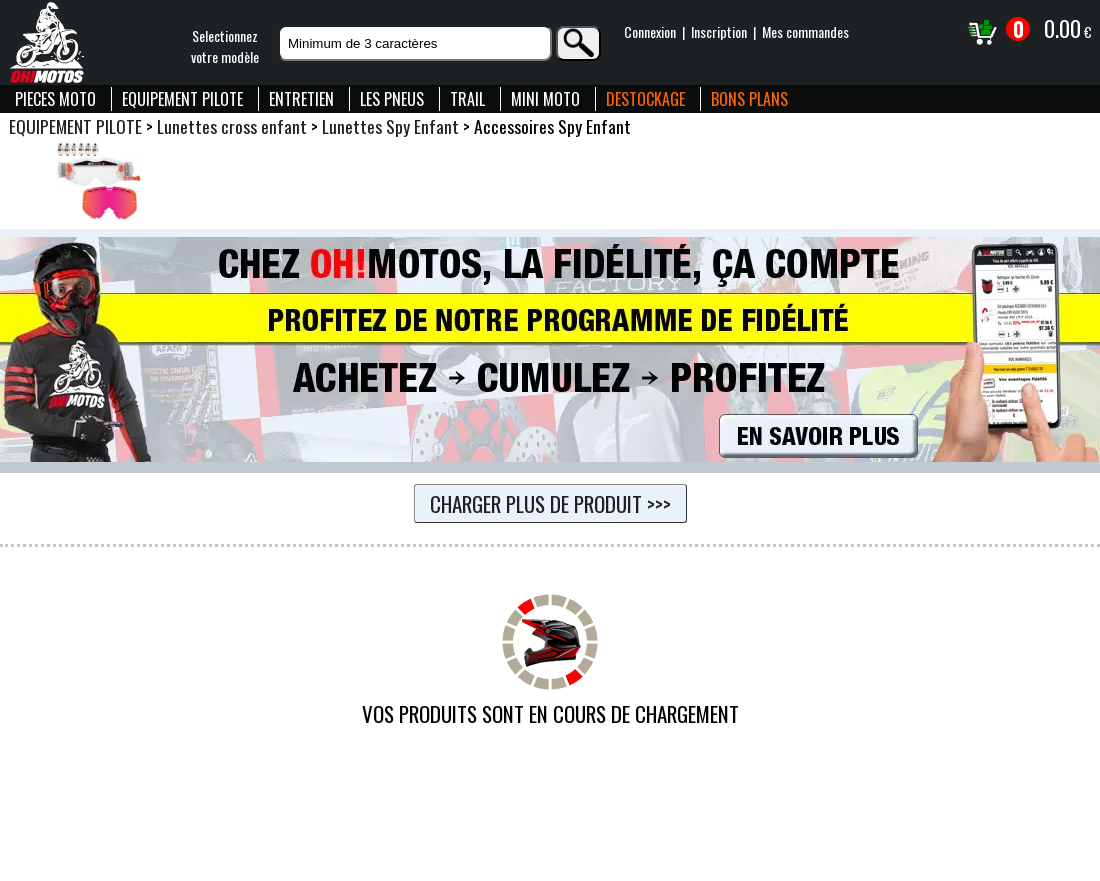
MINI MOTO (545, 99)
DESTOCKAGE (645, 99)
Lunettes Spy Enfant (390, 126)
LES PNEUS (392, 99)
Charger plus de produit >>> (550, 503)
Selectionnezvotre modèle (225, 46)
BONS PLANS (749, 99)
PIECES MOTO (55, 99)
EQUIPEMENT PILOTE (182, 99)
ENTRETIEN (301, 99)
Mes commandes (805, 31)
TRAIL (467, 99)
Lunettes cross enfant (232, 126)
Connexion (650, 31)
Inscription (719, 31)
